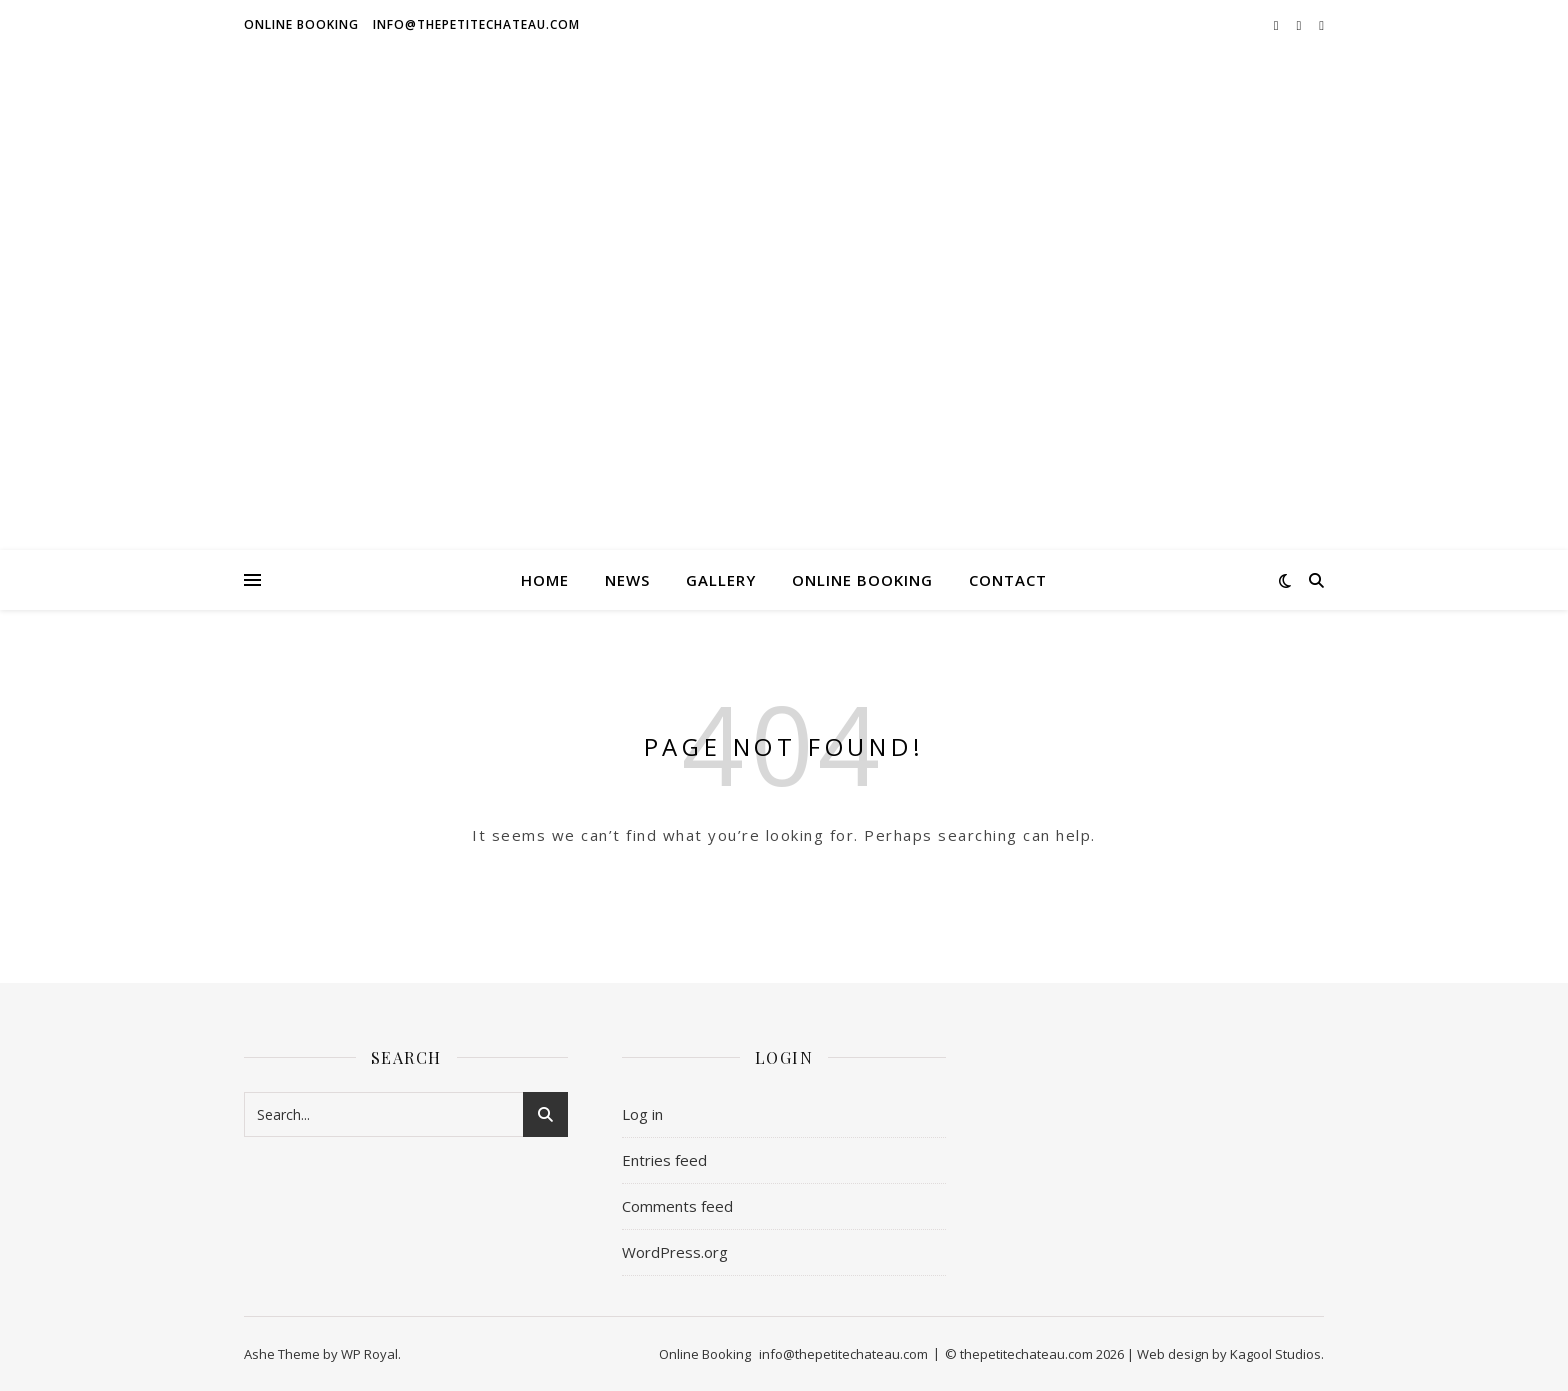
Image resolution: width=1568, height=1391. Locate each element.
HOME (545, 580)
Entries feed (664, 1160)
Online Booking (301, 24)
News (627, 580)
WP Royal (369, 1354)
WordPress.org (675, 1252)
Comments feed (677, 1206)
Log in (642, 1114)
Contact (1008, 580)
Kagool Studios (1275, 1354)
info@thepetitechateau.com (476, 24)
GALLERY (721, 580)
